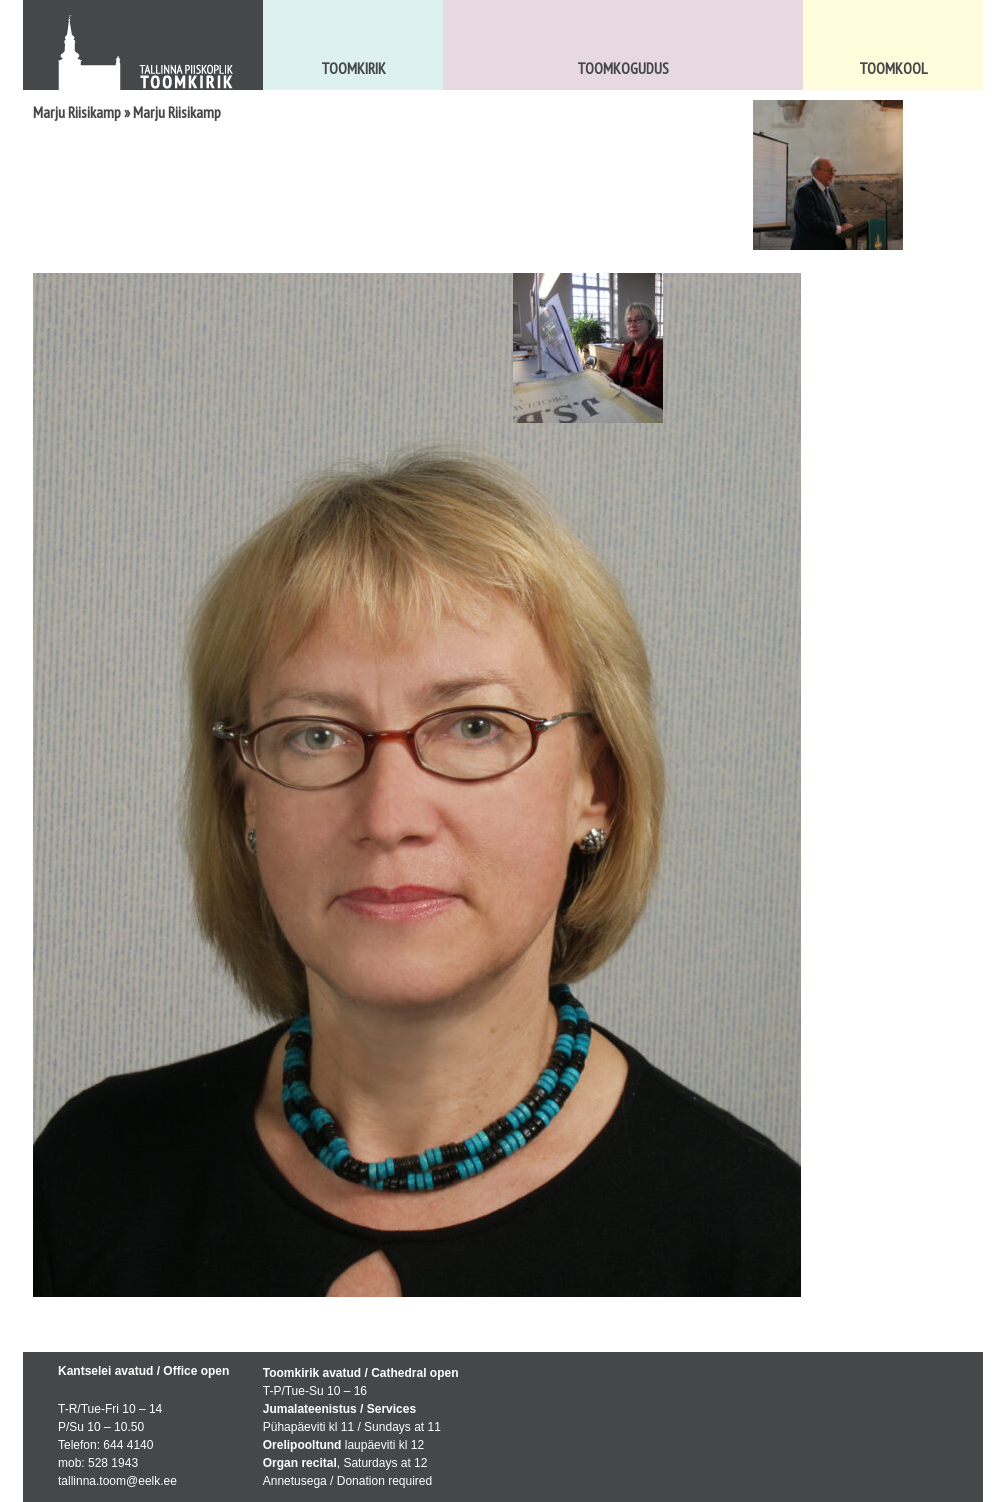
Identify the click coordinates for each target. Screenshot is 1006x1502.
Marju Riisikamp (77, 112)
